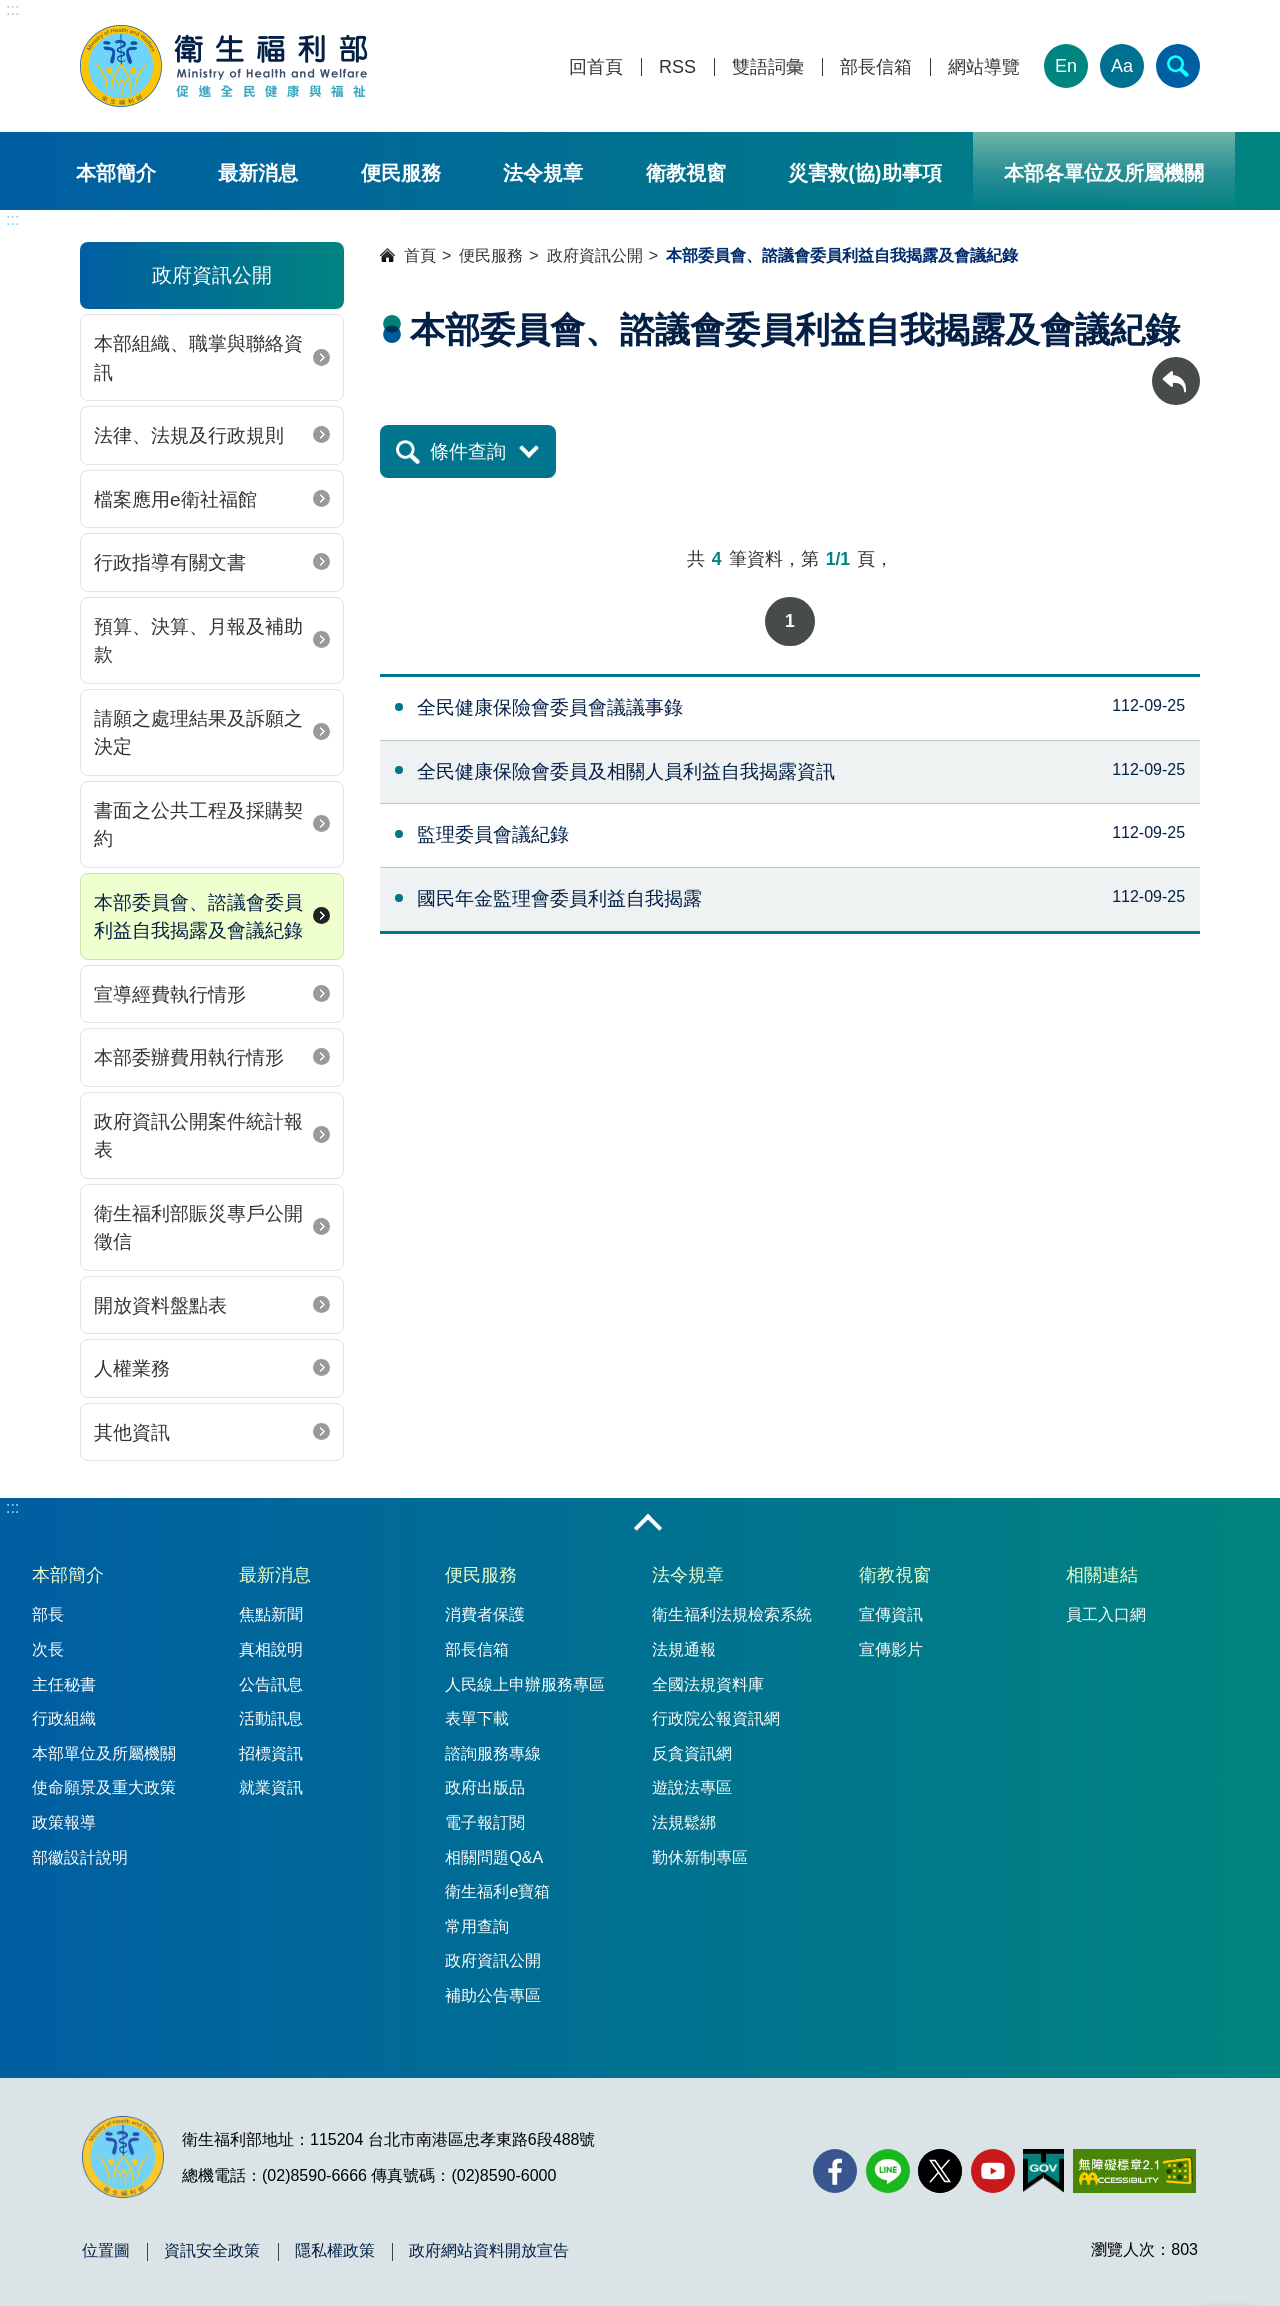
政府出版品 (485, 1787)
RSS (677, 67)
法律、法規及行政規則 (189, 435)
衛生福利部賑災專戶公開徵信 (198, 1228)
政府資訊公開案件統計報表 (198, 1136)
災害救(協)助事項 (864, 173)
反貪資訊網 (692, 1753)
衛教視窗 (686, 173)
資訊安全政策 (212, 2251)
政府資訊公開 (595, 255)
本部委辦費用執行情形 (189, 1057)
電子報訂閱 (485, 1822)
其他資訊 (132, 1432)
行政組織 (64, 1718)
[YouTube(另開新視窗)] (993, 2171)
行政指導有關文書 (170, 562)
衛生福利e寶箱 (497, 1891)
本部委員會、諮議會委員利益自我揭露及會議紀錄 (198, 917)
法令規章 (543, 173)
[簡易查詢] (1178, 66)
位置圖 (106, 2251)
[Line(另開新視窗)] (888, 2171)
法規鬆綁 (684, 1822)
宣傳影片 (891, 1649)
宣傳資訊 (891, 1614)
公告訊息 (271, 1684)
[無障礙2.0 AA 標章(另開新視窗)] (1134, 2171)
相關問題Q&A (494, 1857)
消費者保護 (485, 1614)
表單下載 (477, 1718)
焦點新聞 (271, 1614)
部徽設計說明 (80, 1857)
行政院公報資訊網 (716, 1718)
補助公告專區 (493, 1995)
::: (12, 9)
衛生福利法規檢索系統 (732, 1614)
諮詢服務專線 (493, 1753)
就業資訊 (271, 1787)
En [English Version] (1066, 66)
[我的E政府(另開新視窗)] (1043, 2171)
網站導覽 (984, 67)
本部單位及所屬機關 (104, 1753)
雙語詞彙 (768, 67)
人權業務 (132, 1368)
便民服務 (401, 173)
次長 (48, 1649)
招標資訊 (271, 1753)
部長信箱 (876, 67)
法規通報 (684, 1649)
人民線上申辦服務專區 (525, 1684)
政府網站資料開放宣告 (489, 2251)
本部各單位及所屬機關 (1104, 173)
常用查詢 (477, 1926)
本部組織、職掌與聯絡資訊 (198, 358)
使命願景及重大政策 (104, 1787)
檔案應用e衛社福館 (175, 499)
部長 (48, 1614)
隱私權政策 (335, 2251)
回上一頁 (1176, 366)
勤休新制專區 (700, 1857)
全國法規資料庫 (708, 1684)
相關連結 (1102, 1575)
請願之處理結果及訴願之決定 (198, 733)
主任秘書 (64, 1684)
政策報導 (64, 1822)
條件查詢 (468, 451)
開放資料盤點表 (160, 1305)
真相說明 (271, 1649)
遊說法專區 (692, 1787)
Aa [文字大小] (1122, 66)
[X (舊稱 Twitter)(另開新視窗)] (940, 2171)
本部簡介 (116, 173)
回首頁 (596, 67)
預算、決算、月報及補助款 (198, 641)
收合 (648, 1524)
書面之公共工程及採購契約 (198, 825)
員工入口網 (1106, 1614)
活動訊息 (271, 1718)
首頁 (420, 255)
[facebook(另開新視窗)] (835, 2171)
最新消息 (258, 173)
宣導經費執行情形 (170, 994)
